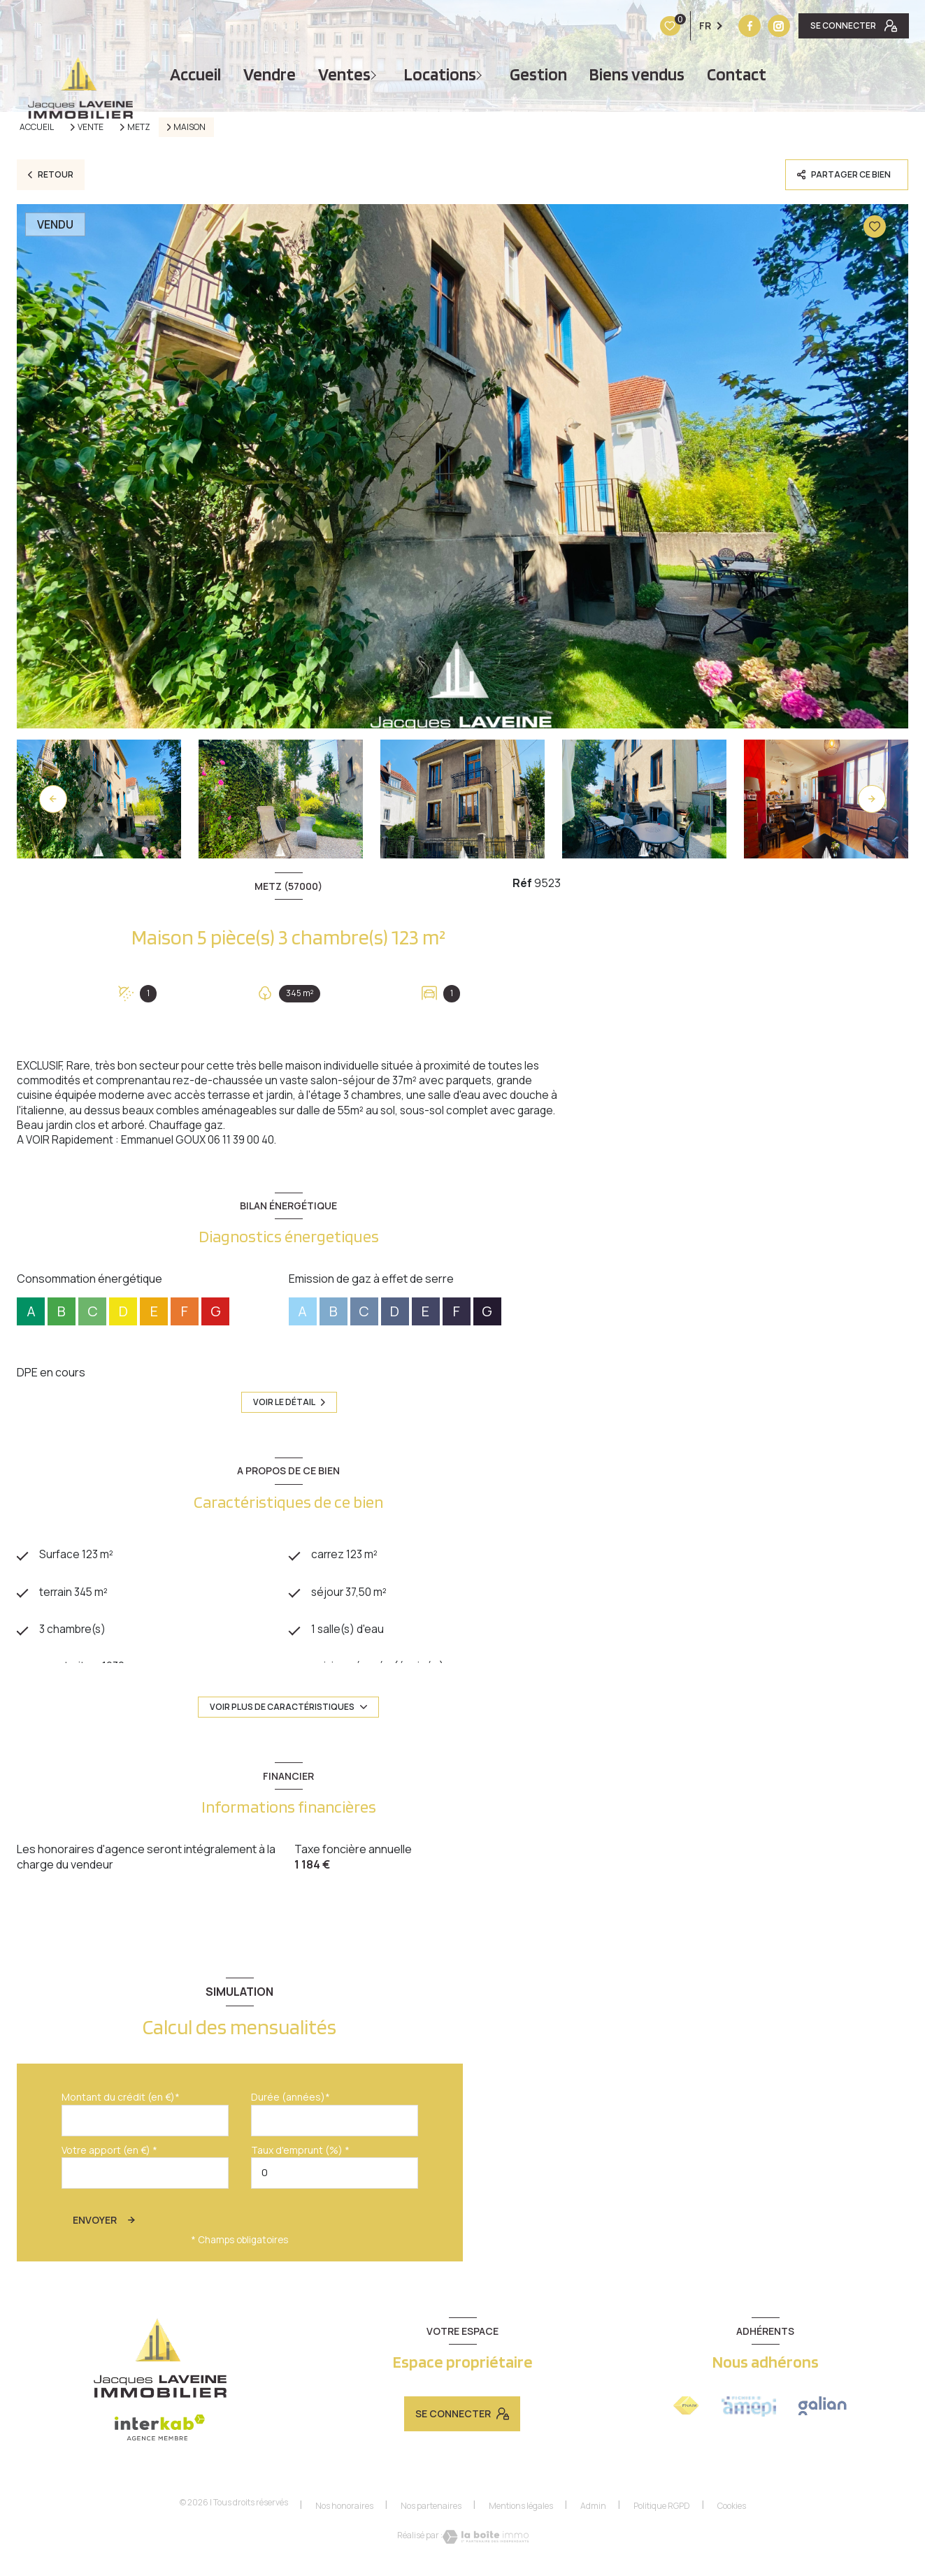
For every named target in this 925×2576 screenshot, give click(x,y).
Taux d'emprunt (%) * (300, 2154)
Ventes (344, 74)
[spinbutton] (334, 2177)
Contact (736, 74)
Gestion (538, 74)
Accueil (195, 74)
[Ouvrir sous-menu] (376, 74)
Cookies (731, 2510)
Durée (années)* (290, 2101)
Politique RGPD (661, 2510)
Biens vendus (636, 74)
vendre (269, 74)
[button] (872, 799)
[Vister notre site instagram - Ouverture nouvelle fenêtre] (691, 26)
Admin (593, 2510)
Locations (440, 74)
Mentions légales (521, 2510)
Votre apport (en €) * (109, 2154)
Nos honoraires (344, 2510)
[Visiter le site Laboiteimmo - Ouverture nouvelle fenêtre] (486, 2541)
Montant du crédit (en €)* (121, 2101)
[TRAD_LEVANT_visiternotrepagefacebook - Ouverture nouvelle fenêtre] (662, 26)
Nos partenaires (431, 2510)
